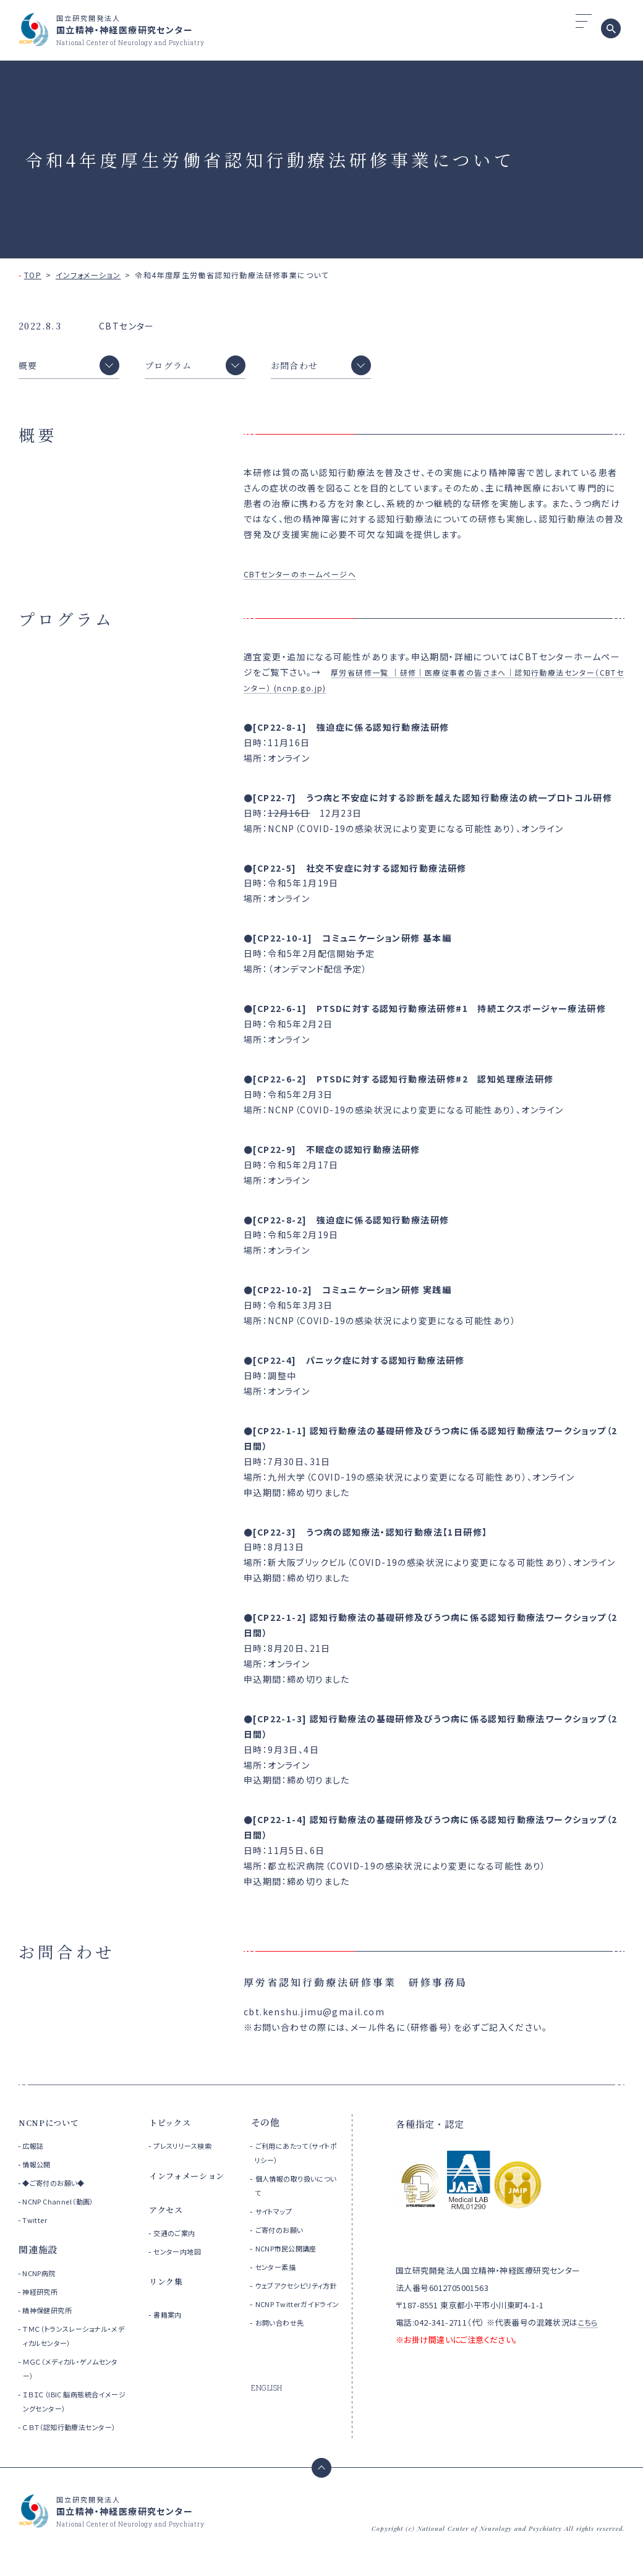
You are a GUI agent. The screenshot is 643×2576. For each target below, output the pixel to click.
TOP (32, 275)
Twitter (36, 2226)
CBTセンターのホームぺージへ (308, 580)
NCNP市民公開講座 (294, 2254)
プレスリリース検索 (190, 2151)
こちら (588, 2328)
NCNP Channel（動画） (62, 2207)
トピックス (173, 2128)
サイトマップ (278, 2217)
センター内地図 (183, 2257)
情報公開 (39, 2170)
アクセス (168, 2215)
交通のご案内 (179, 2239)
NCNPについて (53, 2128)
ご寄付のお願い (285, 2236)
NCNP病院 (41, 2279)
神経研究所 (43, 2297)
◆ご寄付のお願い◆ (58, 2189)
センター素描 (280, 2273)
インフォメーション (88, 275)
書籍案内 (171, 2320)
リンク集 (168, 2287)
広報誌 (34, 2151)
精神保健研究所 (51, 2316)
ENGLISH (269, 2423)
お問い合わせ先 (286, 2357)
